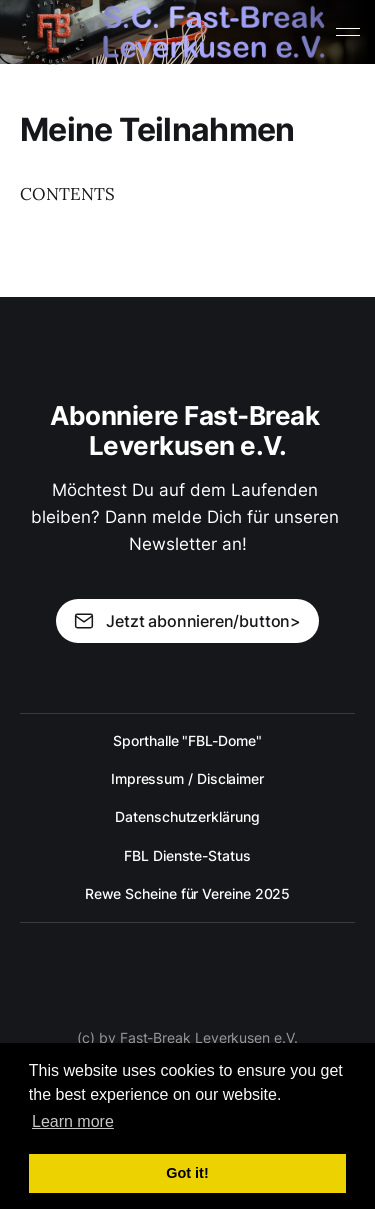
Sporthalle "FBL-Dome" (187, 740)
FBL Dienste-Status (187, 855)
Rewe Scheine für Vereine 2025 (188, 893)
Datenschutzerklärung (187, 816)
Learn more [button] (73, 1121)
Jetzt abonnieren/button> (187, 621)
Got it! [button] (187, 1173)
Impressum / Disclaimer (187, 778)
